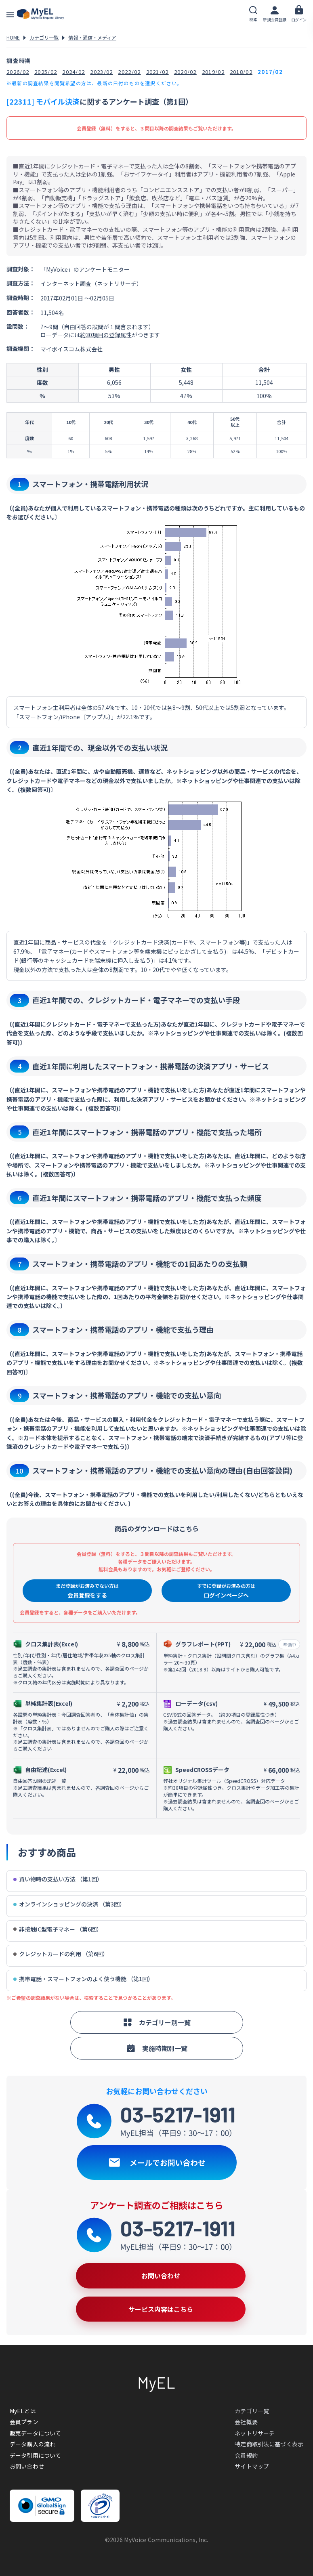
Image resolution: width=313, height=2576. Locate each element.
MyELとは (23, 2411)
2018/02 (241, 72)
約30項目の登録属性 (106, 335)
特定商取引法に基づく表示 (269, 2444)
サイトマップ (252, 2466)
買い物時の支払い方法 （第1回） (58, 1879)
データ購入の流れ (32, 2444)
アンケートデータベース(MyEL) (40, 14)
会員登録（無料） (96, 128)
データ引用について (35, 2455)
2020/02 (185, 72)
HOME (13, 37)
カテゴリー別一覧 (157, 2022)
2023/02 (101, 72)
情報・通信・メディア (92, 37)
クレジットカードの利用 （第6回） (60, 1954)
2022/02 (129, 72)
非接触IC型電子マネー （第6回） (57, 1929)
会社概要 (246, 2422)
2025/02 (45, 72)
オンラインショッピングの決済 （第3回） (69, 1904)
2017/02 (270, 72)
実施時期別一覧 (156, 2048)
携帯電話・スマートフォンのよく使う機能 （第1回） (83, 1979)
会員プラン (24, 2422)
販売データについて (35, 2433)
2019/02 (213, 72)
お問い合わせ (27, 2466)
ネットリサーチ (255, 2433)
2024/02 (73, 72)
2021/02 (157, 72)
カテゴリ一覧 (44, 37)
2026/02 (17, 72)
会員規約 (246, 2455)
